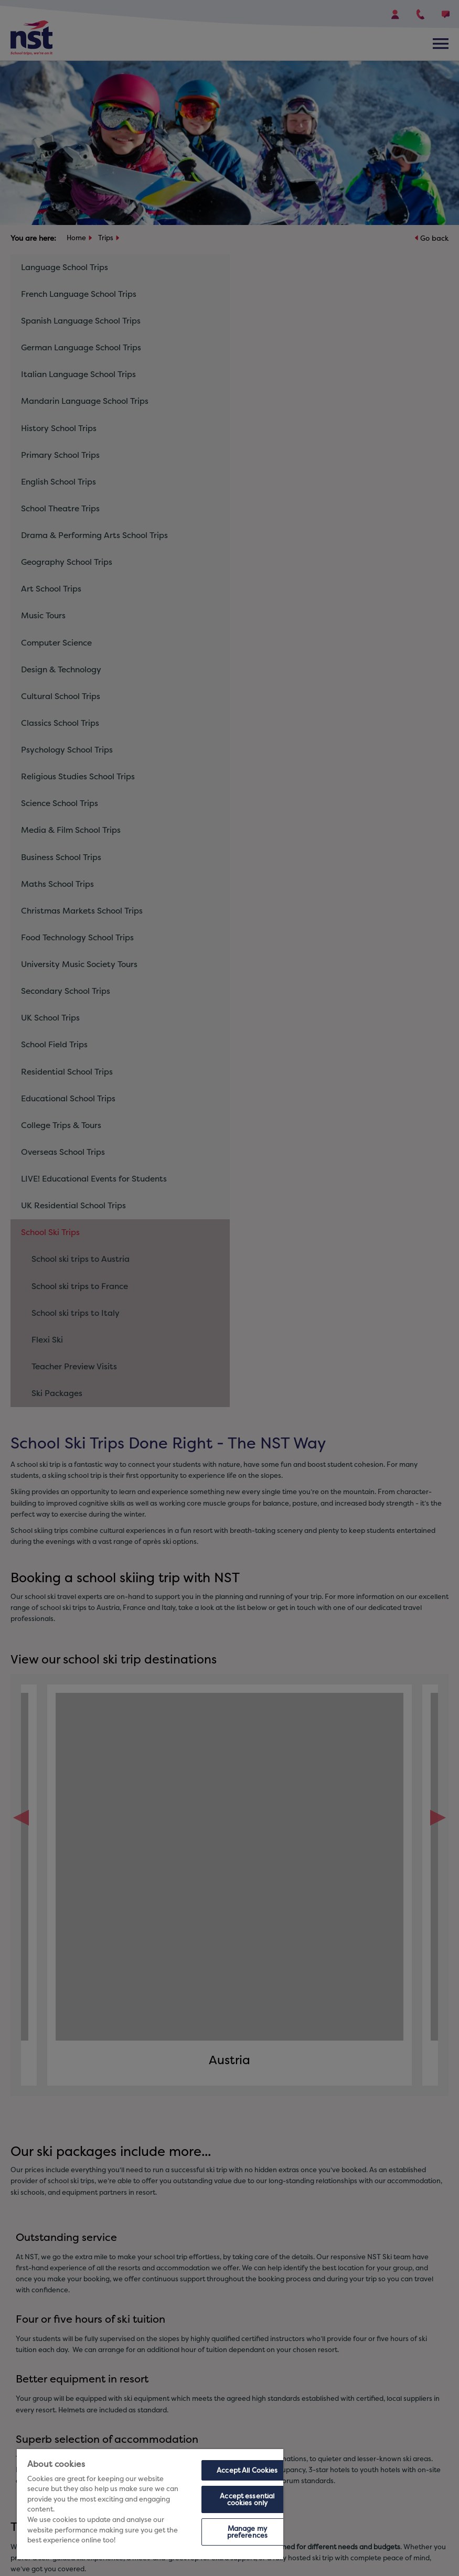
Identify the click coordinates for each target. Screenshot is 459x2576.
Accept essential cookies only (247, 2499)
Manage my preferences (247, 2532)
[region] (150, 2504)
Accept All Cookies (247, 2470)
